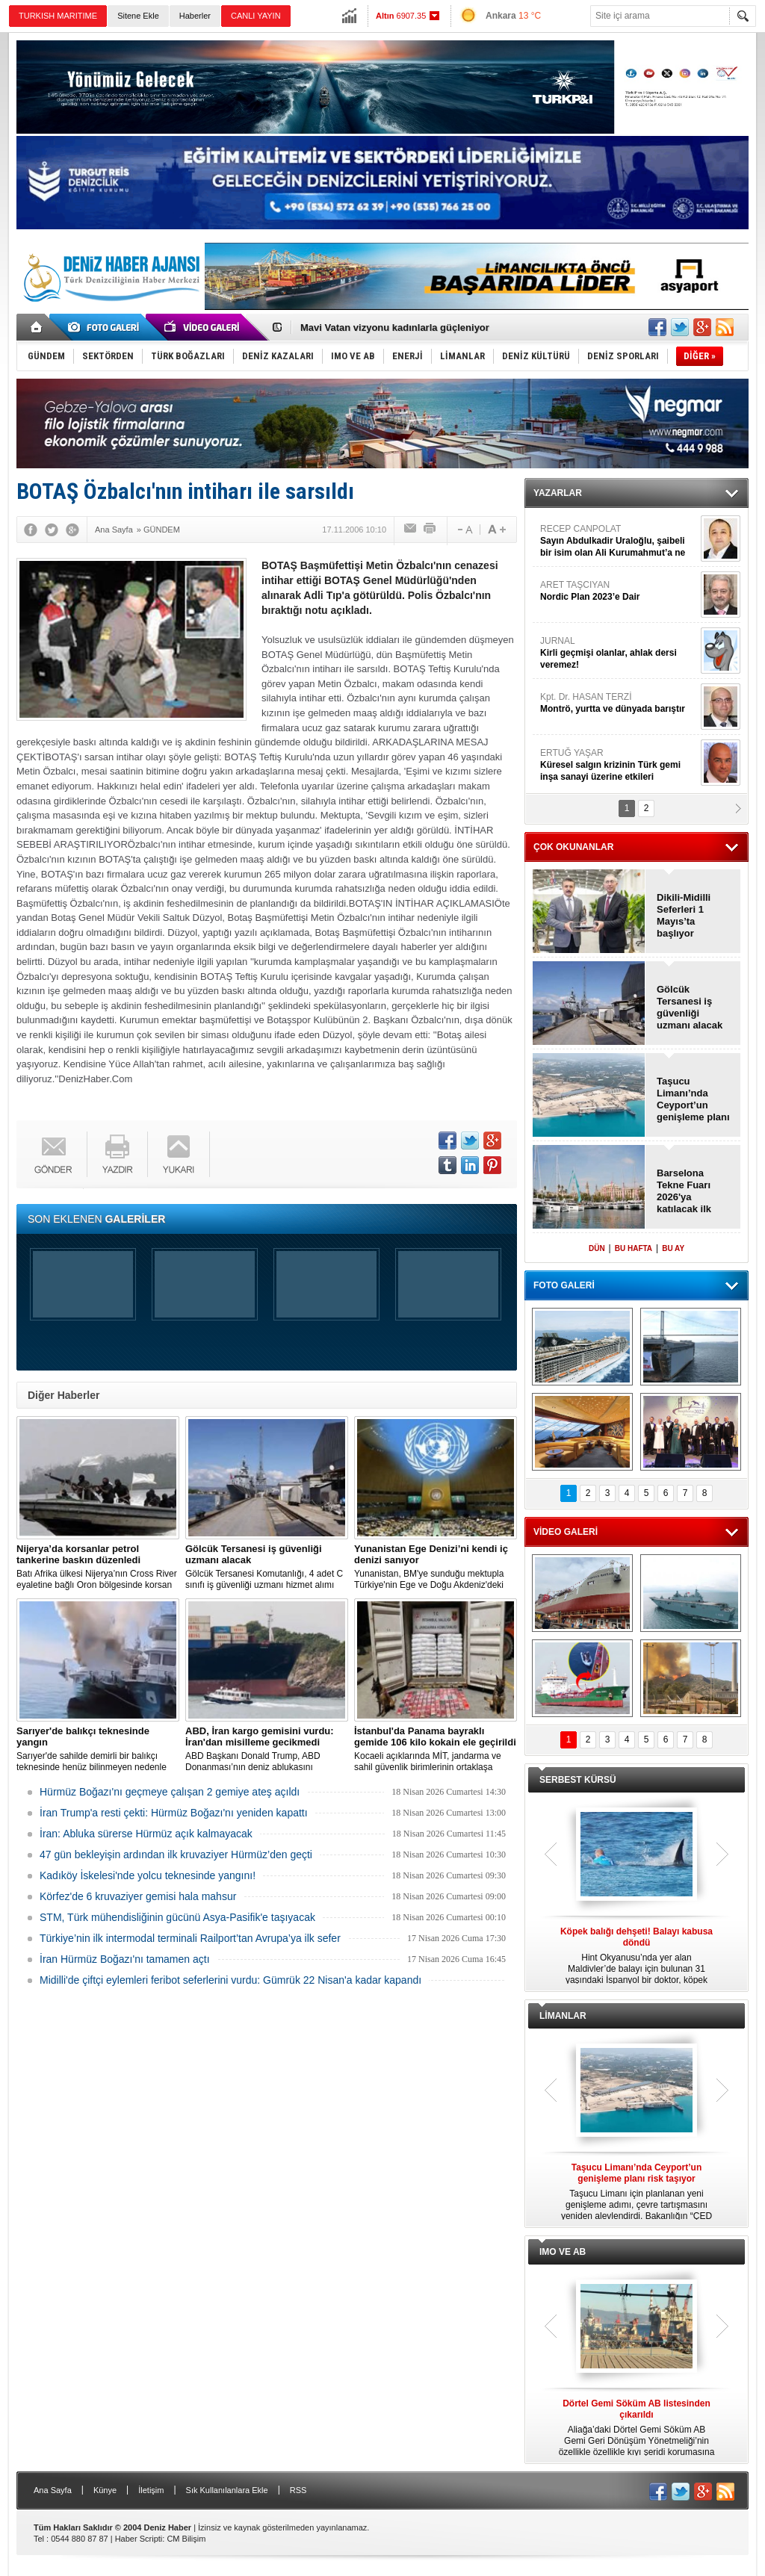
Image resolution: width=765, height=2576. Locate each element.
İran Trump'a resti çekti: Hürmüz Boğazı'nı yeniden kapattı (174, 1813)
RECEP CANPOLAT (618, 541)
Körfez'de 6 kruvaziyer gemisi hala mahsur (138, 1896)
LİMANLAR (562, 2016)
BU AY (673, 1248)
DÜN (597, 1248)
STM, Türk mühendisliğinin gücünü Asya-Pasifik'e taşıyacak (177, 1917)
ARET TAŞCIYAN (618, 591)
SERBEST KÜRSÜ (577, 1780)
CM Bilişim (186, 2538)
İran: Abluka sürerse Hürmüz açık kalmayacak (146, 1834)
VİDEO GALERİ (565, 1532)
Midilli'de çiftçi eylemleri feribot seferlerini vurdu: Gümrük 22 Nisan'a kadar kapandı (230, 1980)
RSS (298, 2490)
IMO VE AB (562, 2252)
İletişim (151, 2490)
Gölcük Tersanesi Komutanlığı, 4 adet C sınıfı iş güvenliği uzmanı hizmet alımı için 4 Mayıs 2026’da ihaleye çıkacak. (266, 1567)
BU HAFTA (633, 1248)
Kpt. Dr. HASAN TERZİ (618, 703)
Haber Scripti (139, 2538)
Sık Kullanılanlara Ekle (227, 2490)
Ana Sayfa (53, 2490)
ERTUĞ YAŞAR (618, 765)
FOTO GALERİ (564, 1285)
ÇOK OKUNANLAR (573, 847)
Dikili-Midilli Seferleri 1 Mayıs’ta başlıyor (683, 915)
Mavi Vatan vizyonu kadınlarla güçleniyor (394, 327)
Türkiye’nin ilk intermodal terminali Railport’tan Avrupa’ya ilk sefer (190, 1938)
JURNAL (618, 653)
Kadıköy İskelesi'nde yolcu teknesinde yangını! (147, 1875)
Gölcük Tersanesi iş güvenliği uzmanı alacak (689, 1007)
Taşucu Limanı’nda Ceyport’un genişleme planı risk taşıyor (693, 1099)
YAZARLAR (557, 493)
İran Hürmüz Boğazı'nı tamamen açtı (125, 1959)
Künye (105, 2490)
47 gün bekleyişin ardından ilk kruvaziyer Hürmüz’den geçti (176, 1854)
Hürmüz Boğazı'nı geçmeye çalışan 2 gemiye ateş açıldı (170, 1792)
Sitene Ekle (138, 15)
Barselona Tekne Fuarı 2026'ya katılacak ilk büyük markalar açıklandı (692, 1191)
